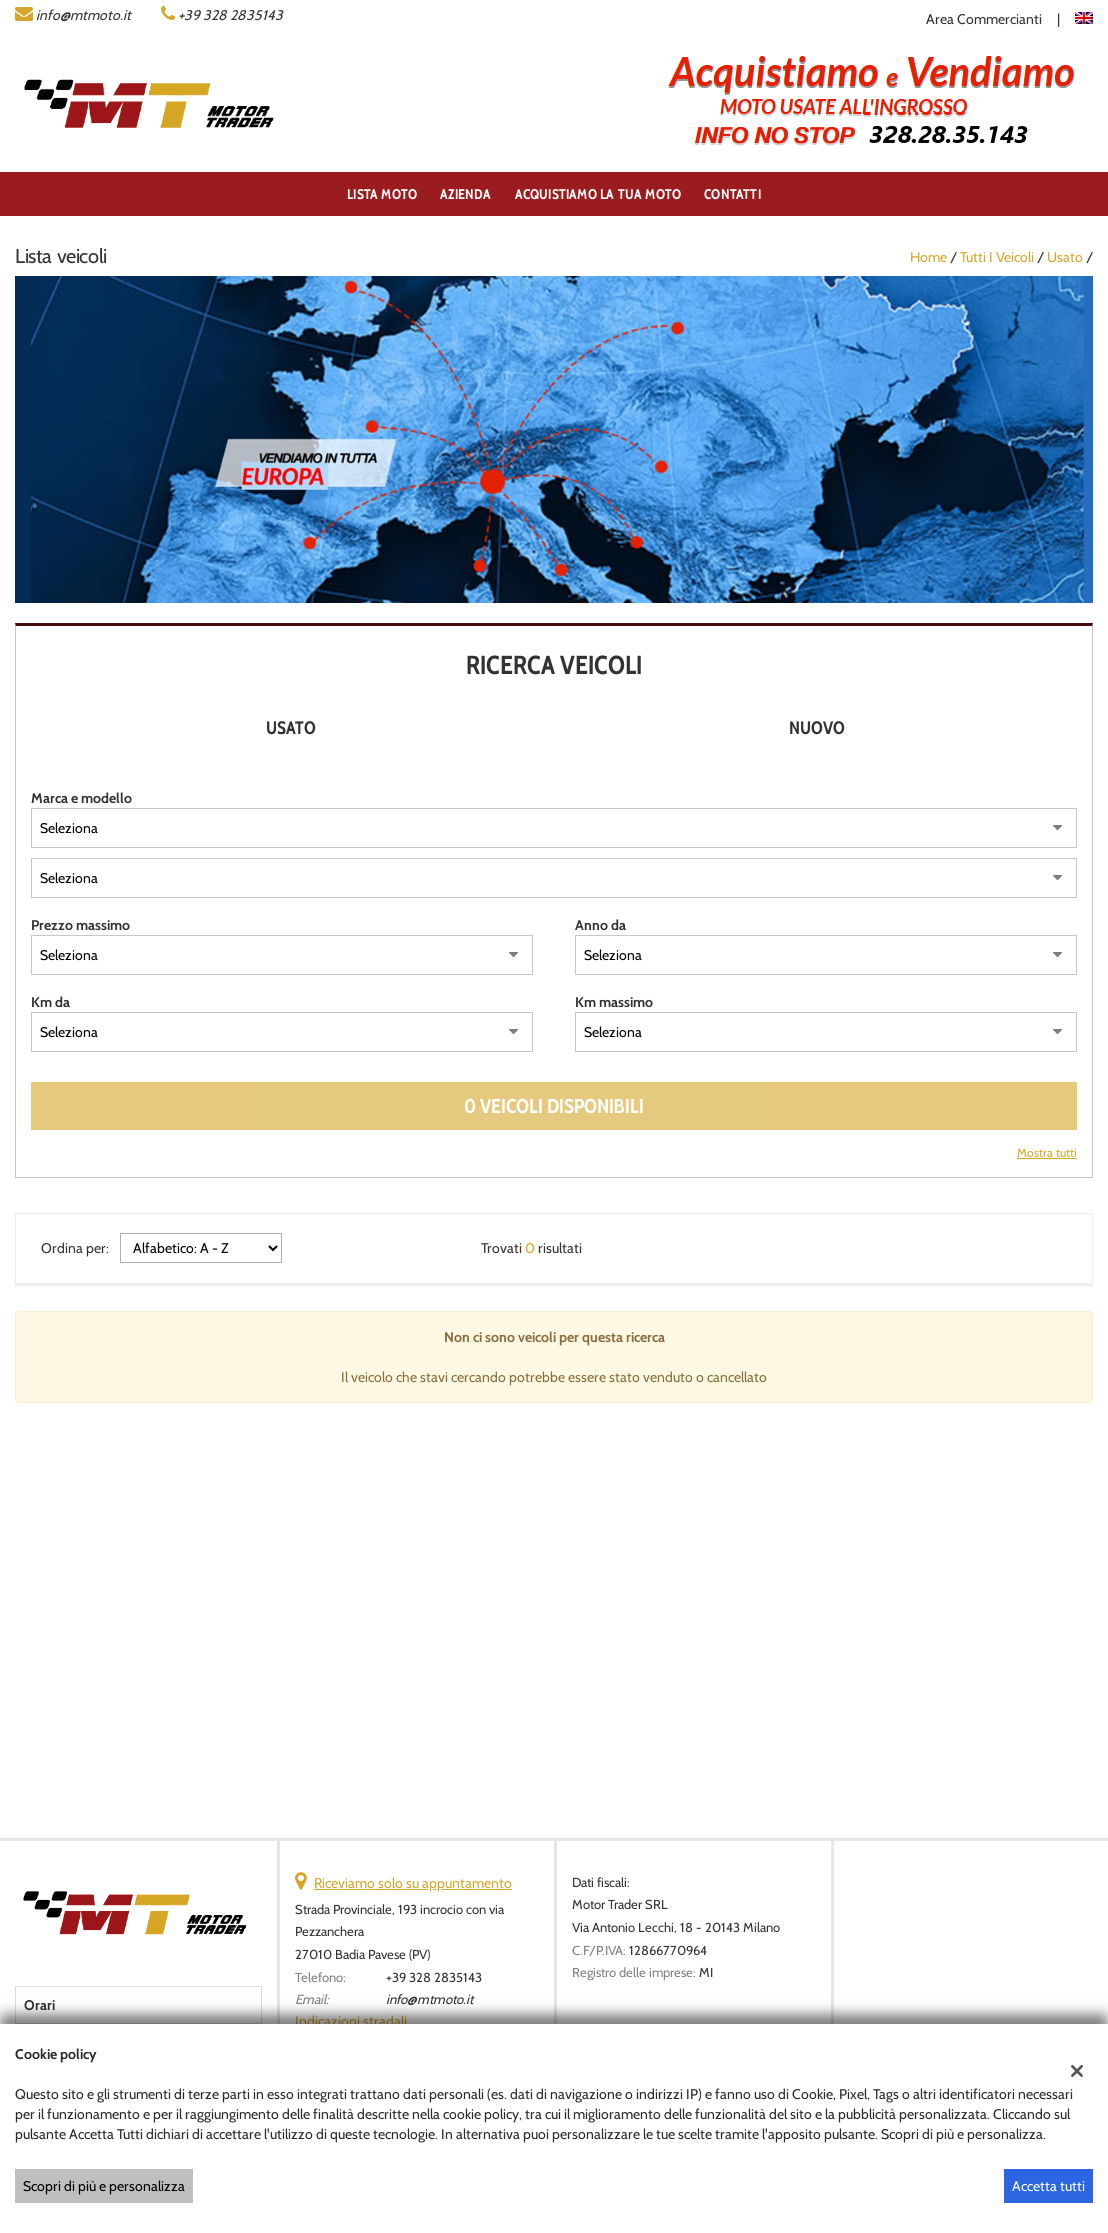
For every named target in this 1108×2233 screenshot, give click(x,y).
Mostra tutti (1047, 1153)
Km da (50, 1002)
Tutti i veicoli (997, 257)
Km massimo (614, 1002)
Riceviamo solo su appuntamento (413, 1883)
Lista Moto (382, 194)
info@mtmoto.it (83, 15)
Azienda (465, 194)
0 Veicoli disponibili (554, 1106)
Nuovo (817, 728)
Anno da (600, 925)
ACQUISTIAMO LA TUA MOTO (598, 194)
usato (1065, 257)
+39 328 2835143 (230, 15)
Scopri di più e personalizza (104, 2186)
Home (928, 257)
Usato (291, 728)
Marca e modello (81, 798)
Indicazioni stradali (351, 2021)
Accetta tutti (1048, 2186)
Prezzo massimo (80, 925)
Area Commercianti (984, 19)
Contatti (732, 194)
